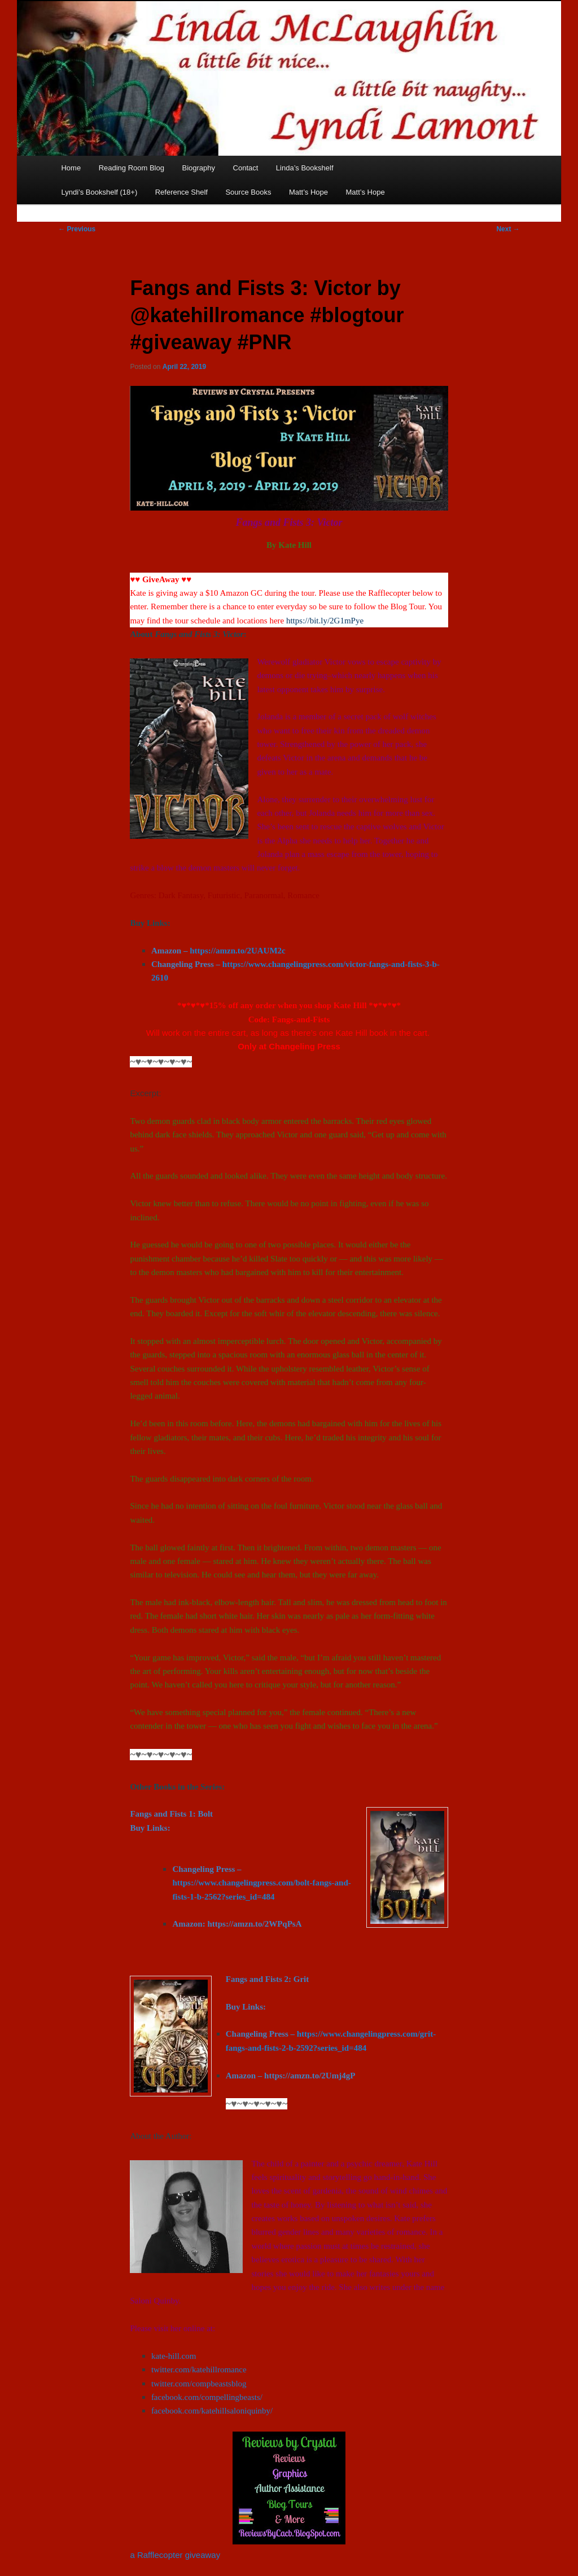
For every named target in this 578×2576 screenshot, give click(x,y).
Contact (246, 168)
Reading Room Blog (131, 168)
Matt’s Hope (308, 192)
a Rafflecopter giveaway (175, 2555)
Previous (76, 229)
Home (71, 168)
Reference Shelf (181, 192)
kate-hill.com (173, 2355)
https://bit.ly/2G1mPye (325, 620)
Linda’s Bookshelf (305, 168)
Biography (198, 168)
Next (507, 229)
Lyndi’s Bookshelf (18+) (99, 192)
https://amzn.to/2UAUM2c (238, 950)
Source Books (248, 192)
